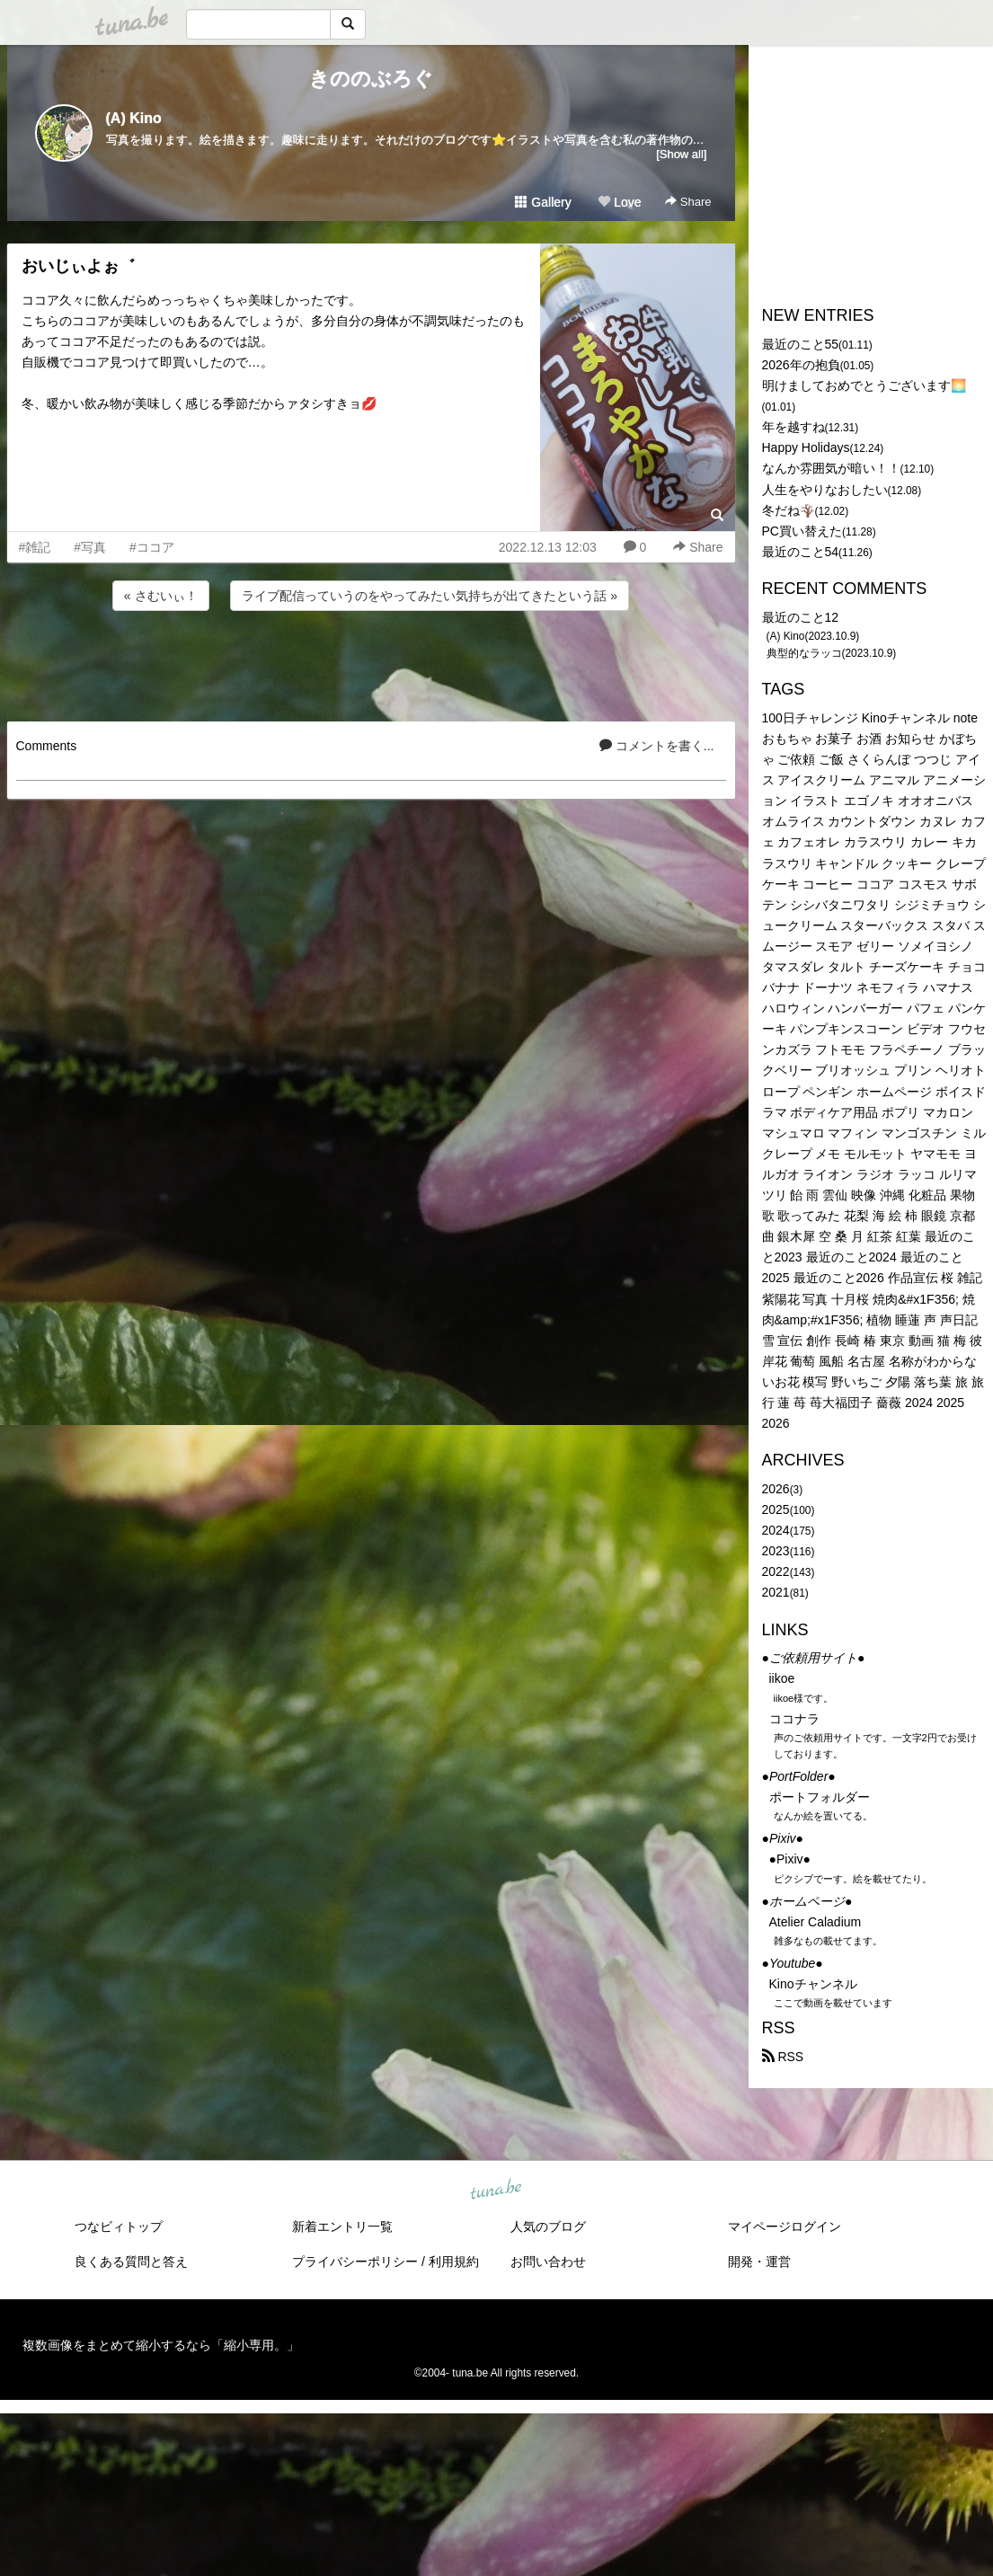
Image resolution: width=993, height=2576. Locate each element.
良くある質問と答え (131, 2261)
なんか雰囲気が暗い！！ (831, 468)
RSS (783, 2056)
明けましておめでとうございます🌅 (864, 385)
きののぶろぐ (371, 78)
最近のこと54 (800, 551)
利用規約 (454, 2261)
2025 (776, 1509)
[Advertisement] (371, 663)
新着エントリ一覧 (342, 2226)
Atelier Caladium (815, 1922)
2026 (776, 1489)
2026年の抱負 (801, 365)
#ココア (151, 547)
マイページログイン (784, 2226)
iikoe (782, 1678)
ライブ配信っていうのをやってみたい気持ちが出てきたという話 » (429, 596)
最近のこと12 (800, 617)
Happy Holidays (806, 447)
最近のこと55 (800, 344)
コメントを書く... (656, 746)
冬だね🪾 (788, 510)
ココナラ (794, 1719)
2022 (776, 1571)
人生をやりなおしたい (825, 489)
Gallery (543, 202)
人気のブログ (548, 2226)
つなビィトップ (119, 2226)
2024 (776, 1530)
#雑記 (35, 547)
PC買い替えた (802, 531)
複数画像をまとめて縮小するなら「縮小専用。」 (160, 2345)
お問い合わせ (548, 2261)
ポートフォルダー (819, 1797)
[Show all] (681, 154)
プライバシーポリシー (355, 2261)
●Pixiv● (790, 1859)
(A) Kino (134, 118)
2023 (776, 1551)
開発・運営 (759, 2261)
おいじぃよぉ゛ (78, 266)
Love (619, 202)
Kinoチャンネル (813, 1984)
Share (688, 201)
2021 (776, 1592)
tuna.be (496, 2190)
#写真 (90, 547)
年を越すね (793, 427)
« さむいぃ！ (161, 596)
